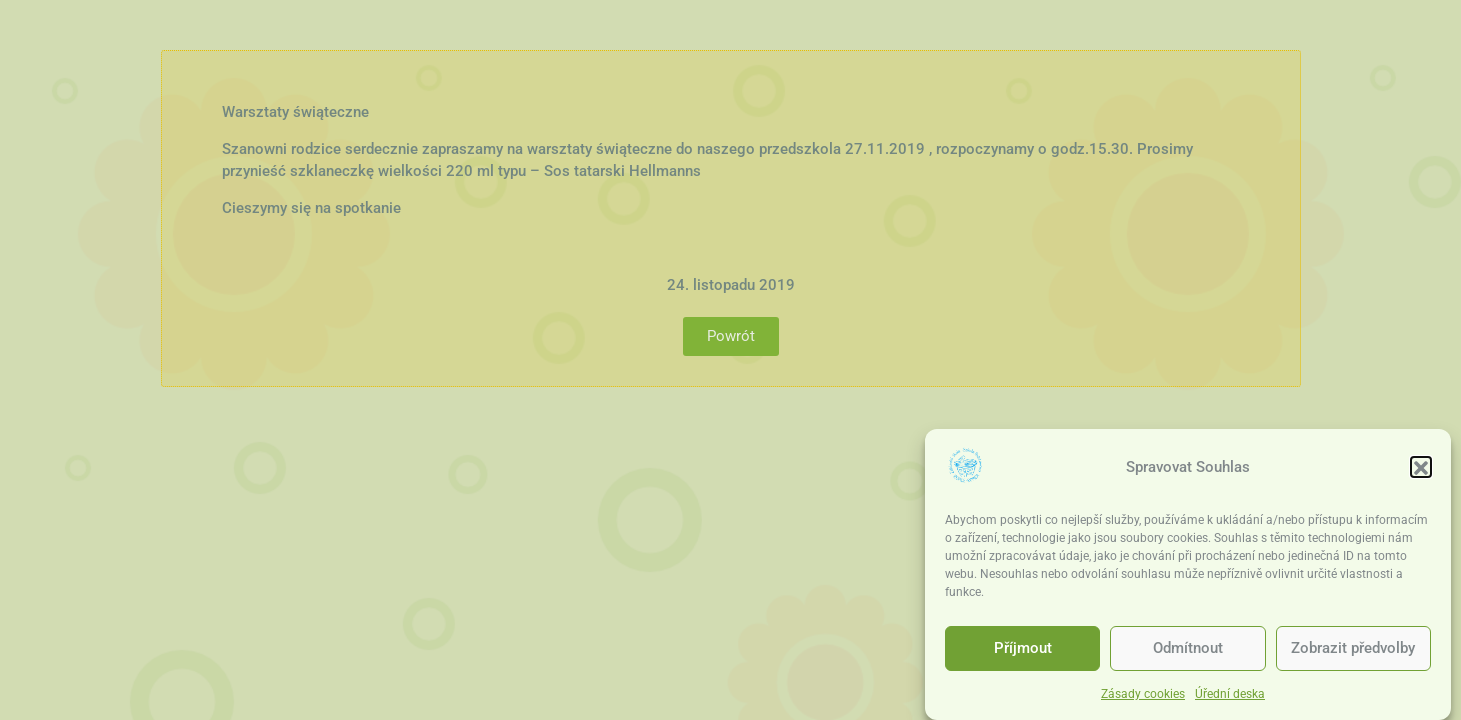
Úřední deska (1230, 697)
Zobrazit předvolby (1353, 651)
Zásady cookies (1143, 697)
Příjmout (1023, 651)
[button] (1421, 470)
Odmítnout (1188, 651)
